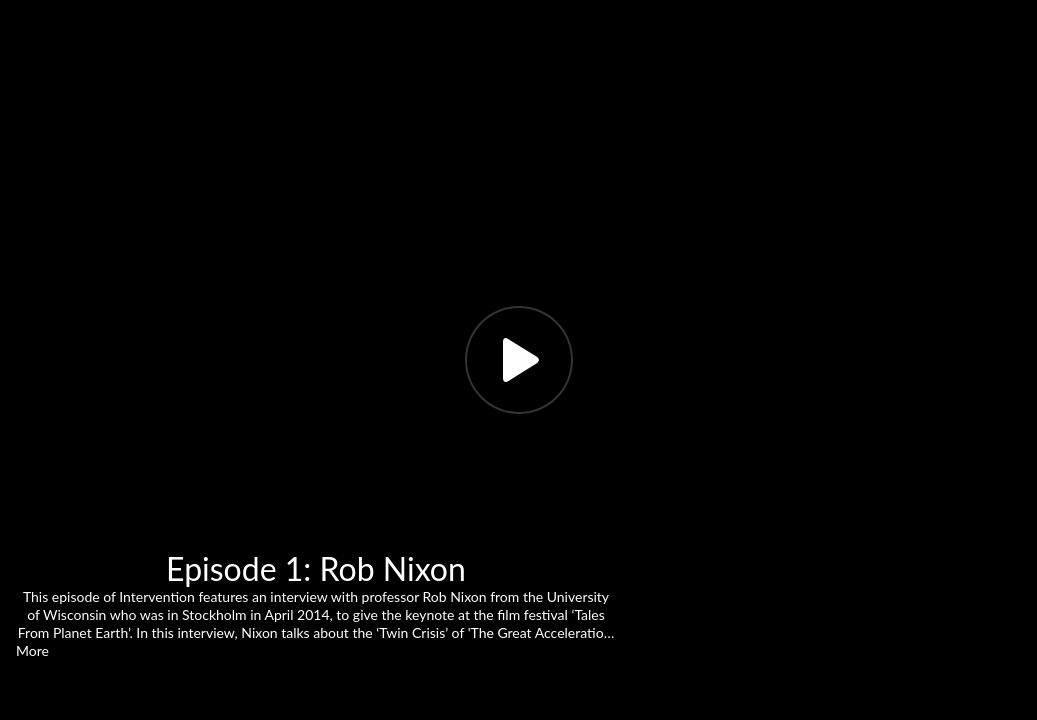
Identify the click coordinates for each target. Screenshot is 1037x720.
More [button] (32, 650)
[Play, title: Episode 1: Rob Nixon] (519, 360)
